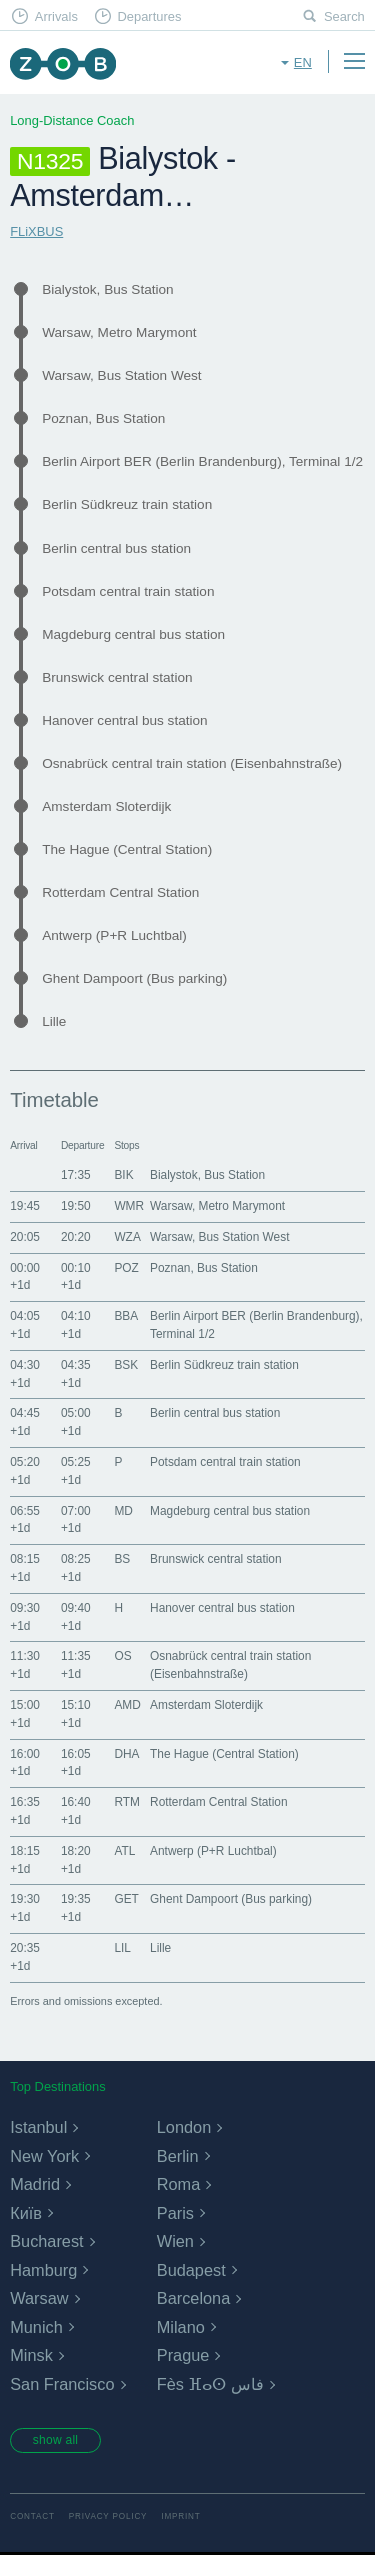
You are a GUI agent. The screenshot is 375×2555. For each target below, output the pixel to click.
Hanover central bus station (124, 720)
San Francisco (62, 2384)
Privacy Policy (108, 2518)
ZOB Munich (62, 63)
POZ (126, 1268)
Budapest (191, 2270)
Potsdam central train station (128, 591)
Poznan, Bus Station (103, 418)
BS (122, 1559)
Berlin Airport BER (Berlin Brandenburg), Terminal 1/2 (202, 461)
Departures (149, 16)
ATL (124, 1851)
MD (123, 1511)
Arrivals (56, 16)
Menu (354, 61)
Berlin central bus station (116, 548)
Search (344, 16)
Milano (181, 2327)
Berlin (178, 2156)
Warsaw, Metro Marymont (119, 332)
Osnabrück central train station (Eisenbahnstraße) (192, 763)
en (303, 62)
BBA (126, 1316)
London (184, 2127)
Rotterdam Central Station (120, 892)
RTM (127, 1802)
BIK (123, 1175)
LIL (122, 1948)
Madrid (35, 2184)
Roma (179, 2184)
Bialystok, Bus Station (107, 289)
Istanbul (38, 2127)
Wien (175, 2241)
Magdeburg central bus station (133, 634)
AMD (127, 1705)
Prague (183, 2355)
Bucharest (46, 2241)
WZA (127, 1237)
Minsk (31, 2355)
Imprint (180, 2518)
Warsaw (39, 2298)
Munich (36, 2327)
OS (122, 1656)
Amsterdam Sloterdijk (106, 806)
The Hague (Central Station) (127, 849)
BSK (126, 1365)
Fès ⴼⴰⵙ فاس (210, 2384)
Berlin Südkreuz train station (127, 504)
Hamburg (43, 2270)
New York (44, 2156)
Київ (26, 2213)
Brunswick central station (117, 677)
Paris (175, 2213)
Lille (54, 1021)
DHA (126, 1754)
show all (57, 2441)
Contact (32, 2518)
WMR (129, 1206)
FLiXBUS (36, 231)
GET (126, 1899)
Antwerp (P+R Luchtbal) (114, 935)
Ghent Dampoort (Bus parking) (134, 978)
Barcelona (193, 2298)
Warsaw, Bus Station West (121, 375)
